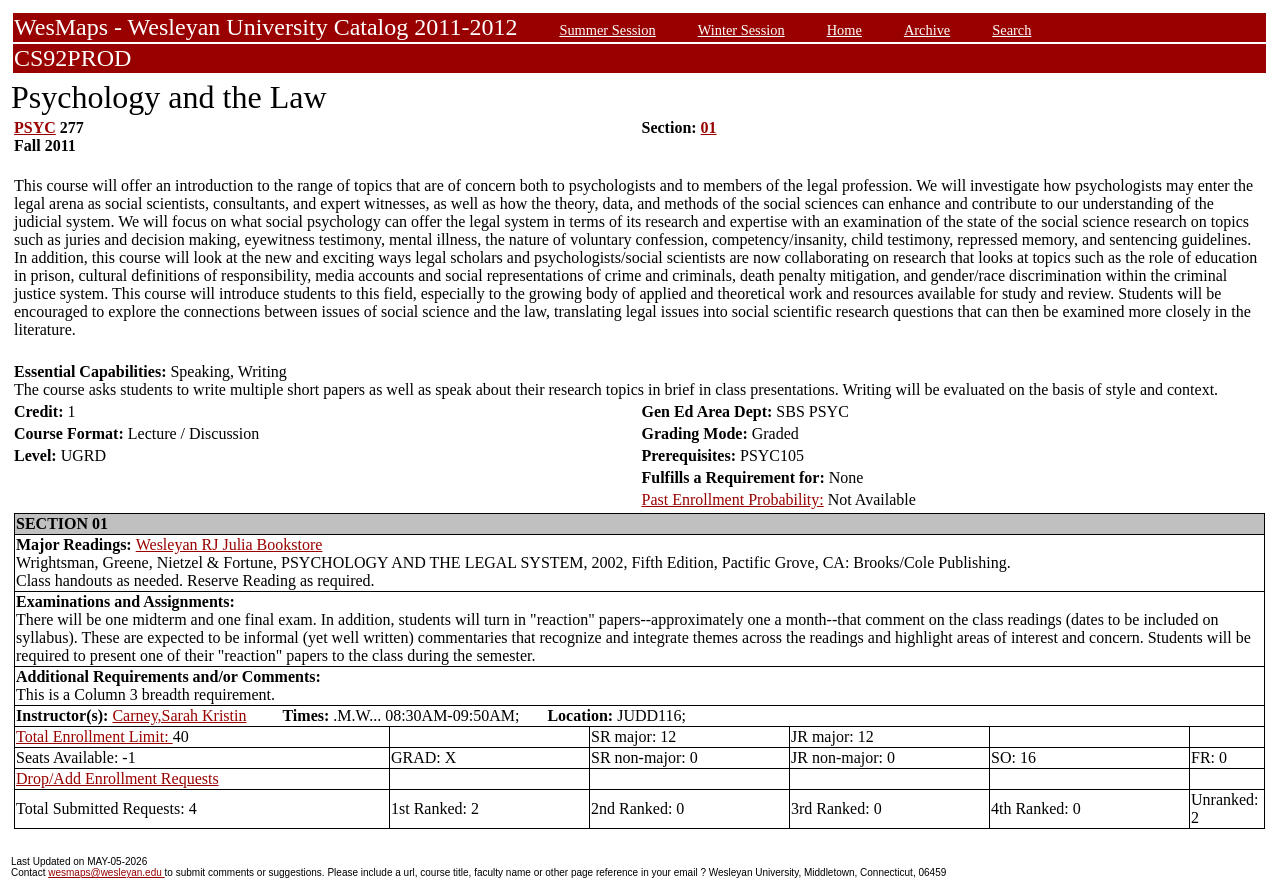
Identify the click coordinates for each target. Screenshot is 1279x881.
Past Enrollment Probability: (733, 499)
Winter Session (741, 30)
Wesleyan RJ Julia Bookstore (229, 544)
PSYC (35, 127)
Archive (927, 30)
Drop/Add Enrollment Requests (117, 778)
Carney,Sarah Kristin (179, 715)
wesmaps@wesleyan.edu (106, 872)
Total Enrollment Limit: (94, 736)
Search (1011, 30)
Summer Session (607, 30)
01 (709, 127)
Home (844, 30)
